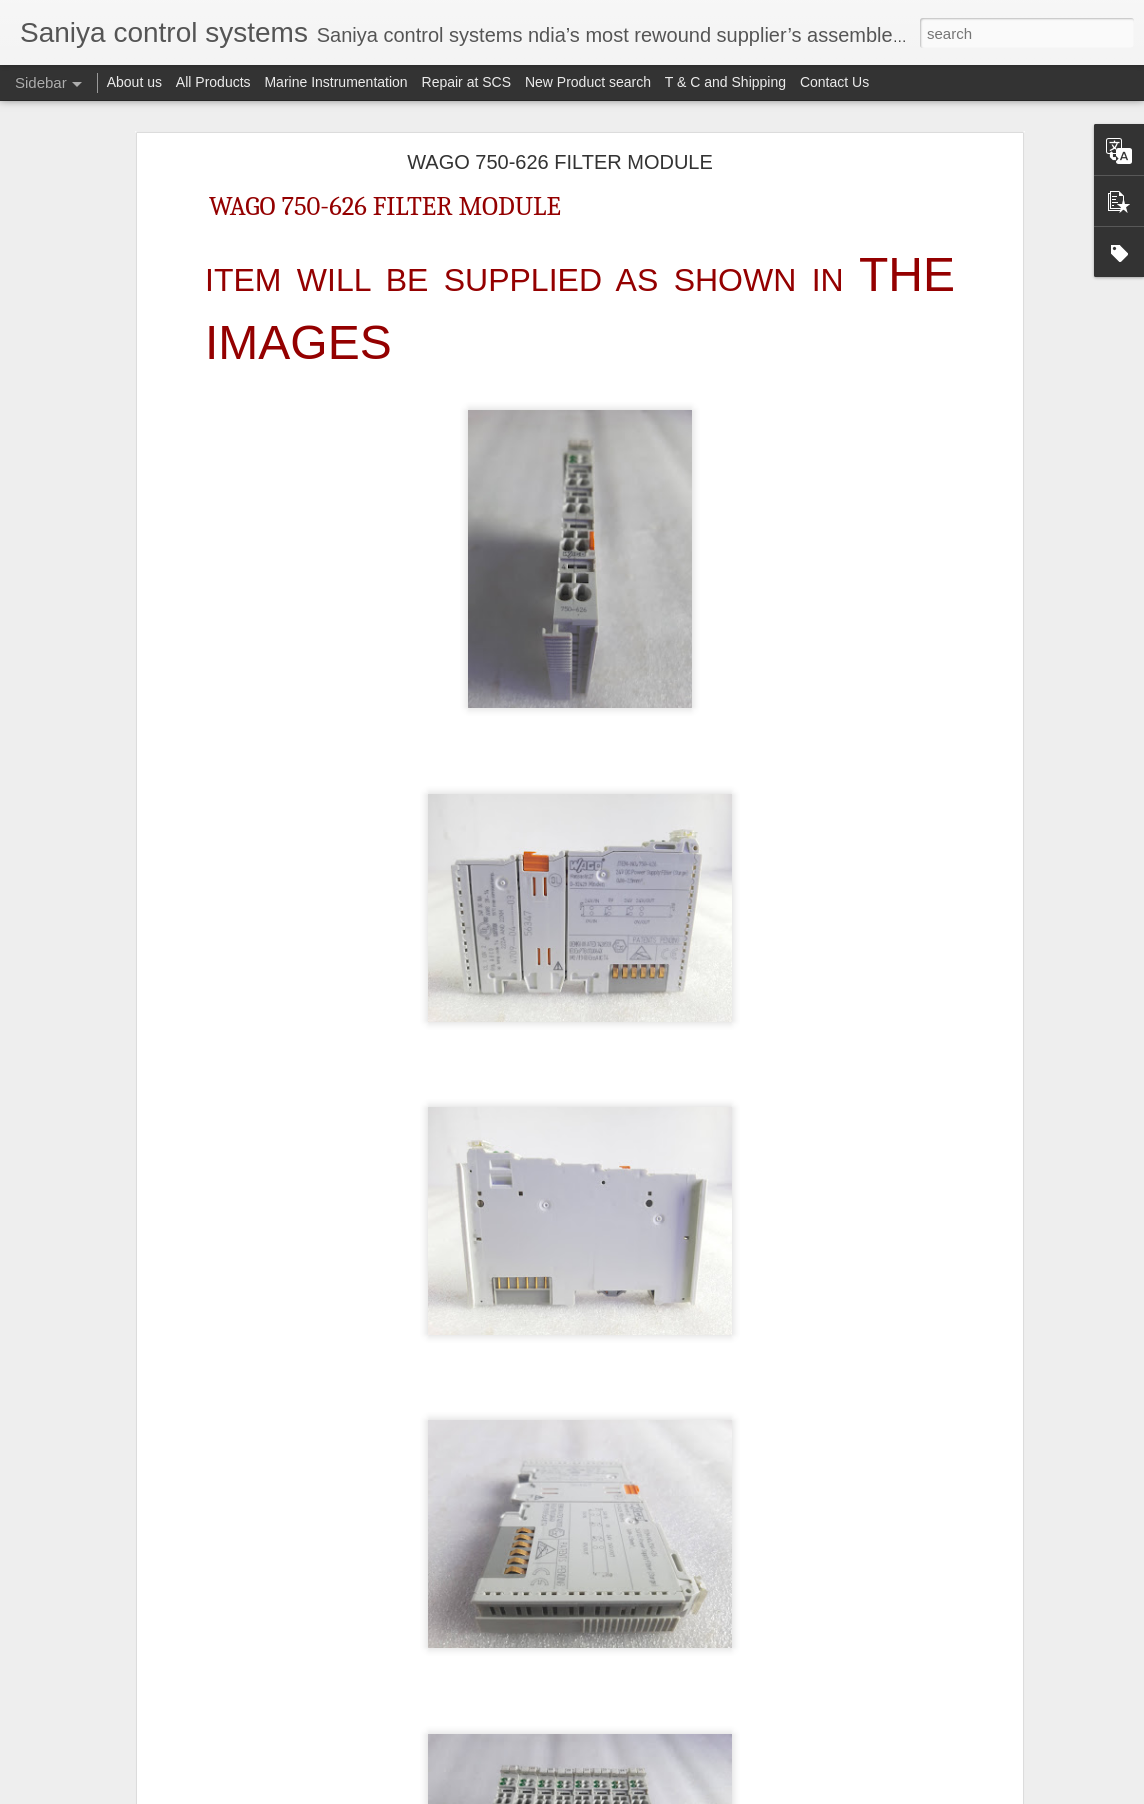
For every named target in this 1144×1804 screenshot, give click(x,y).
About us (134, 82)
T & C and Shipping (725, 82)
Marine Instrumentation (335, 82)
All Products (213, 82)
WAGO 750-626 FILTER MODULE (560, 162)
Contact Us (834, 82)
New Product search (588, 82)
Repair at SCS (466, 82)
